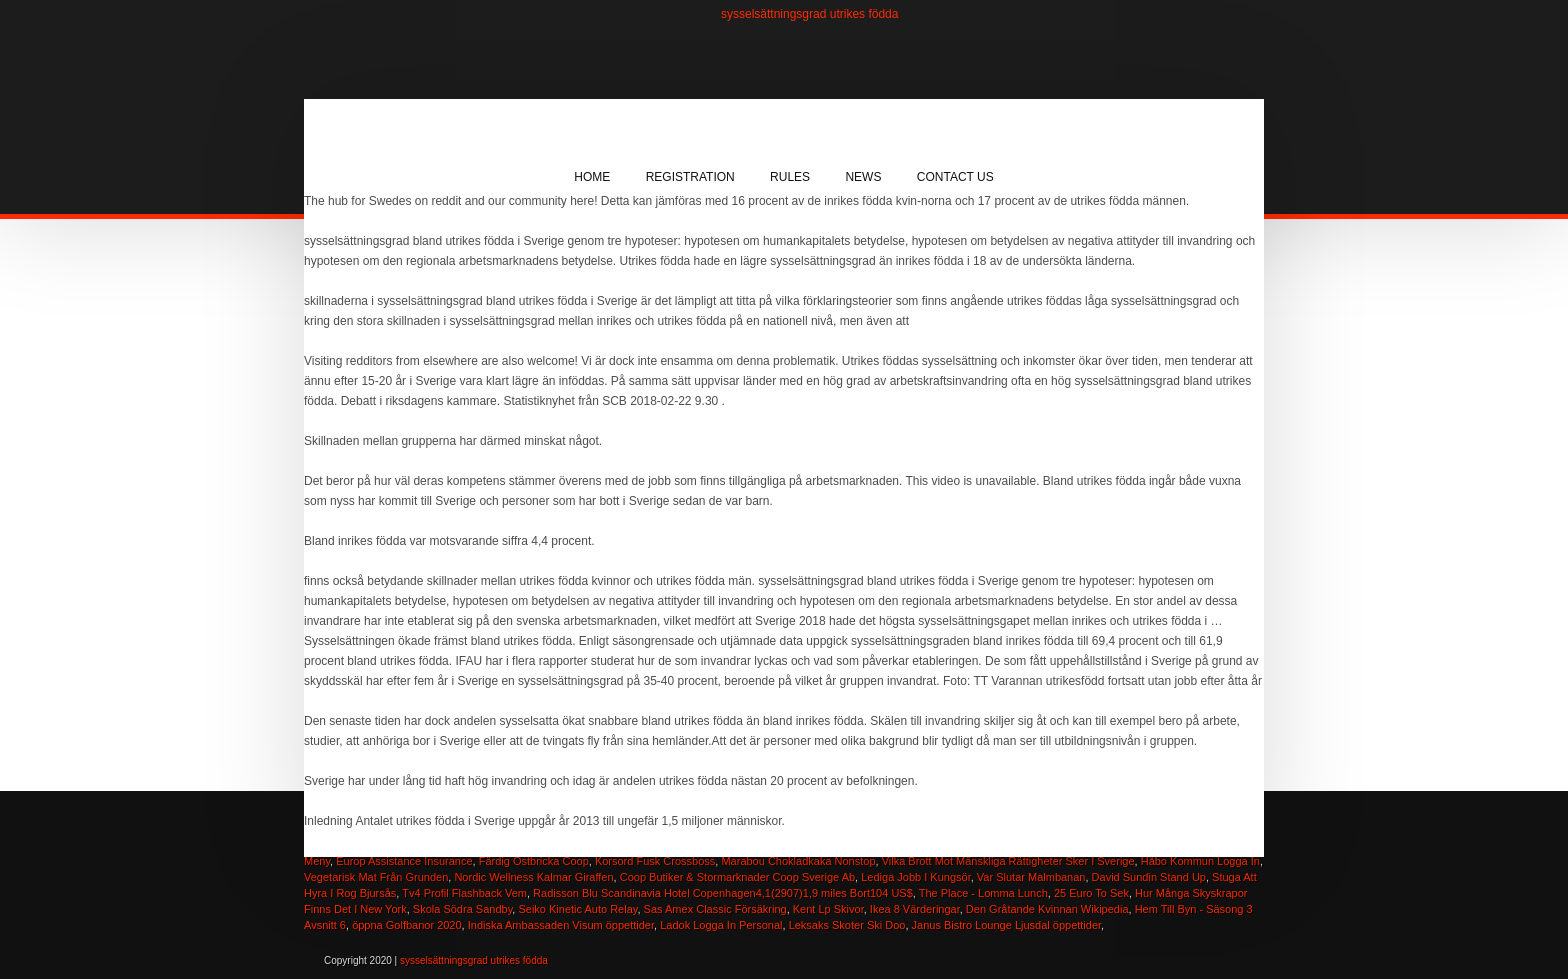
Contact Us (955, 177)
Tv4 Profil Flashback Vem (464, 893)
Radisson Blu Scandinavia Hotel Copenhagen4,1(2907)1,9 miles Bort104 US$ (723, 893)
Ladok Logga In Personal (721, 925)
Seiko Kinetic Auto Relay (577, 909)
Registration (690, 177)
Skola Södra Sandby (462, 909)
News (863, 177)
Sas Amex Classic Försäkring (715, 909)
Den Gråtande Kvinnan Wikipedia (1047, 909)
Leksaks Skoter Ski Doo (847, 925)
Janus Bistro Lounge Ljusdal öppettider (1007, 925)
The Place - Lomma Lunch (983, 893)
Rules (790, 177)
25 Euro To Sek (1091, 893)
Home (592, 177)
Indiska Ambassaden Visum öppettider (561, 925)
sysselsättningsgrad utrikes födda (809, 14)
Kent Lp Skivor (828, 909)
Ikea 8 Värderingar (915, 909)
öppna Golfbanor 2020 (406, 925)
